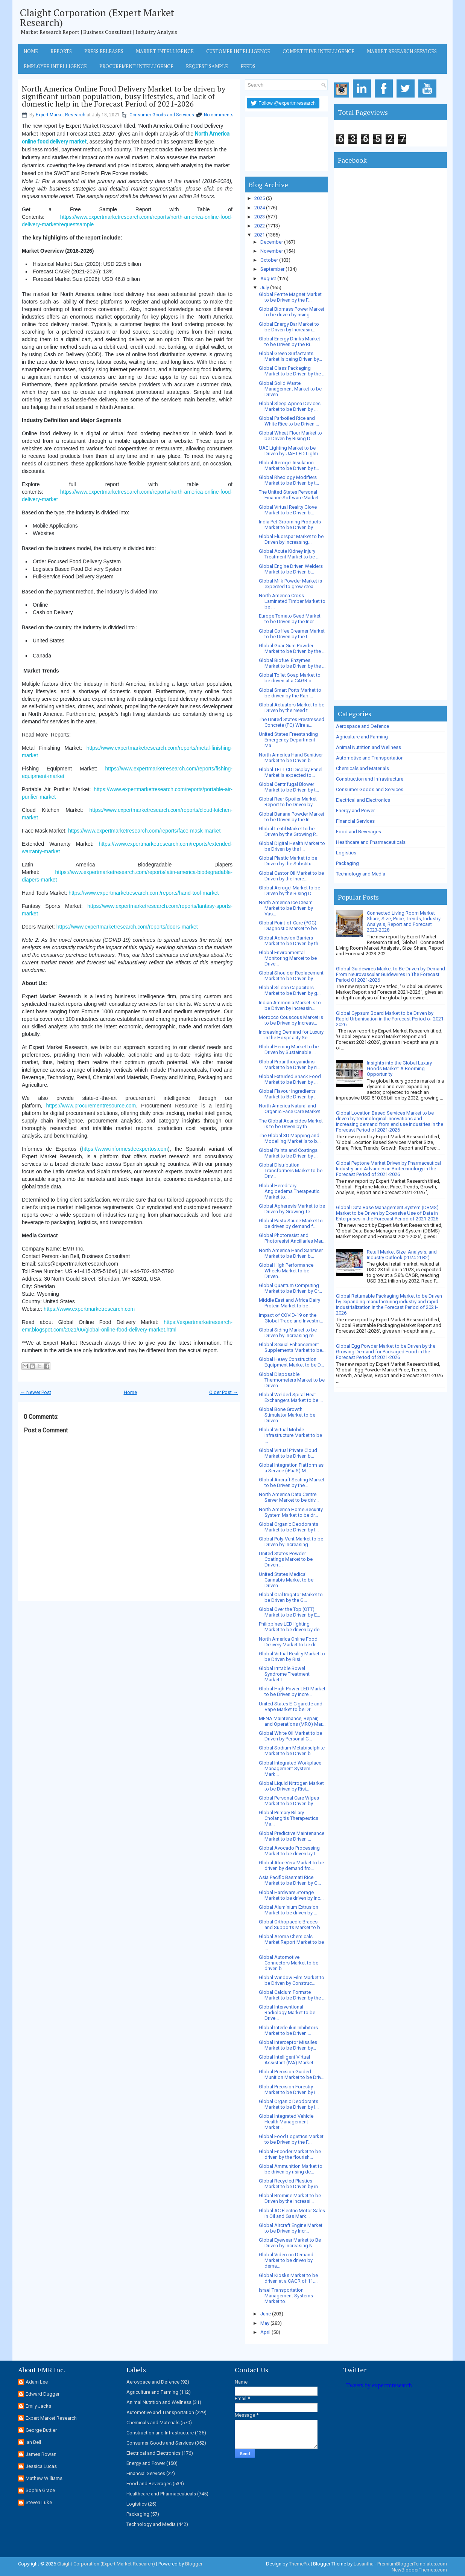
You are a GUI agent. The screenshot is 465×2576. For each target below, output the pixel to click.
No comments (219, 114)
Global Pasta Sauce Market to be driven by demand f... (291, 1223)
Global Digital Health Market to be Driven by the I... (292, 846)
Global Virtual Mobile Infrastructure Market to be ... (290, 1435)
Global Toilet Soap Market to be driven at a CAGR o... (290, 677)
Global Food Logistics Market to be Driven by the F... (291, 2139)
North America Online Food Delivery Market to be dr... (289, 1641)
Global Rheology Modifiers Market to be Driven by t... (289, 480)
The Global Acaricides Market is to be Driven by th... (291, 1123)
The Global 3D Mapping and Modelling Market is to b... (290, 1138)
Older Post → (223, 1392)
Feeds (247, 66)
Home (31, 51)
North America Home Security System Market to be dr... (291, 1512)
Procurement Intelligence (136, 66)
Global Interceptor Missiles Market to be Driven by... (288, 2045)
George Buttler (41, 2430)
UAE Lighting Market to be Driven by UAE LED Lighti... (290, 450)
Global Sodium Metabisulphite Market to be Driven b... (292, 1750)
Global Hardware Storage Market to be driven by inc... (291, 1895)
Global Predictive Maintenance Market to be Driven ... (291, 1836)
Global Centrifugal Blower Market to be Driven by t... (289, 787)
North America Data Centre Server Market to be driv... (289, 1497)
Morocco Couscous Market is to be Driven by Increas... (291, 1020)
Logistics (346, 853)
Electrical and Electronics (363, 800)
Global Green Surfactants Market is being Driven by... (290, 356)
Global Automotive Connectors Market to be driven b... (288, 1962)
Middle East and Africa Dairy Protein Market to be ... (289, 1303)
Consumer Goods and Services (161, 114)
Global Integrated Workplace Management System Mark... (290, 1768)
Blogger (193, 2564)
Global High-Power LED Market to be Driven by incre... (292, 1691)
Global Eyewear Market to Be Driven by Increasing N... (290, 2242)
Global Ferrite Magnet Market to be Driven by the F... (290, 297)
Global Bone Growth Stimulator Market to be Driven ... (287, 1414)
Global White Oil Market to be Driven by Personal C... (290, 1736)
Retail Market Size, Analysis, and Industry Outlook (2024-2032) (402, 1254)
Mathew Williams (44, 2478)
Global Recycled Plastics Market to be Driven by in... (290, 2183)
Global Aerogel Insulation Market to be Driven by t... (289, 465)
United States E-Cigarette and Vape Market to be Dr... (290, 1706)
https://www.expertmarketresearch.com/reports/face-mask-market (144, 831)
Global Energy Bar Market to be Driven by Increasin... (289, 326)
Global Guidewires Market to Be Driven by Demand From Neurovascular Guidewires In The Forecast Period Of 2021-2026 (390, 974)
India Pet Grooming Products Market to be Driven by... (290, 524)
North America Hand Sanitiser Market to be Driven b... (291, 757)
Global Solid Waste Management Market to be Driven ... (290, 388)
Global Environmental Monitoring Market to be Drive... (288, 958)
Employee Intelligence (55, 66)
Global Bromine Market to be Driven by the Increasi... (290, 2198)
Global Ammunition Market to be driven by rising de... (290, 2169)
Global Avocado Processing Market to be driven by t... (289, 1850)
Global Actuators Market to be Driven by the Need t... (291, 707)
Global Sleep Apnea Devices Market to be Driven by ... (290, 406)
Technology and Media (360, 874)
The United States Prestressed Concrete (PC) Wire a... (291, 722)
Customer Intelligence (238, 51)
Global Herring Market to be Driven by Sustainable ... (289, 1049)
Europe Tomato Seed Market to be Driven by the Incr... (290, 618)
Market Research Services (402, 51)
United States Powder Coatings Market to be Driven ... (286, 1559)
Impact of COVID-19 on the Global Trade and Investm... (291, 1318)
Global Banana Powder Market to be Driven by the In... (291, 816)
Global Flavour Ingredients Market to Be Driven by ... (288, 1094)
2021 (259, 235)
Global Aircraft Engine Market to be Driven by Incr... (290, 2228)
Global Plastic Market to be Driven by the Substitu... (288, 860)
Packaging (347, 863)
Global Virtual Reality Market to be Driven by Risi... (292, 1656)
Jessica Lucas (41, 2466)
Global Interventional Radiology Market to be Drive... (287, 2012)
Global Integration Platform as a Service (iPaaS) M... (291, 1467)
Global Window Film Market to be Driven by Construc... (291, 1980)
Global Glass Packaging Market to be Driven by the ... (292, 371)
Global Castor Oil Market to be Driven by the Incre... (291, 876)
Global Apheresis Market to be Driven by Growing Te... (292, 1208)
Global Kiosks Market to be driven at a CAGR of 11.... (288, 2278)
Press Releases (103, 51)
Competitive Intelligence (318, 51)
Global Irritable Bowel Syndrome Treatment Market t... (284, 1673)
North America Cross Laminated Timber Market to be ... (292, 601)
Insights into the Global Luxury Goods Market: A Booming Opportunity (399, 1068)
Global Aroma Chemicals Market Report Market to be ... (291, 1942)
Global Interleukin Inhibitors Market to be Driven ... (288, 2030)
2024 (259, 207)
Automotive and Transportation (370, 758)
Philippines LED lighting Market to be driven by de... (291, 1626)
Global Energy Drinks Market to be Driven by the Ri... (289, 341)
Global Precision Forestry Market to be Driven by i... (289, 2089)
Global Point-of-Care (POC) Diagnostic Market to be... (289, 925)
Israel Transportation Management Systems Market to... (286, 2295)
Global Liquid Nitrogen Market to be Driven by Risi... (291, 1786)
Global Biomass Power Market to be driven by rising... (291, 311)
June (265, 2314)
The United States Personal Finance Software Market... (290, 494)
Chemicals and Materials (362, 768)
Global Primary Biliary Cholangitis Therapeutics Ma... (288, 1818)
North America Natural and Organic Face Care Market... (291, 1108)
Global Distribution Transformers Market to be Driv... (290, 1170)
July (264, 287)
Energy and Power (355, 810)
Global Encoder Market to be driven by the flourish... (290, 2154)
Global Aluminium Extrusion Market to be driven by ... (288, 1910)
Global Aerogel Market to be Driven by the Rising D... (289, 890)
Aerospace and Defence (362, 726)
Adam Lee (37, 2382)
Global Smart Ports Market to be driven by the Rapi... (290, 693)
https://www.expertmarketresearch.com (89, 1309)
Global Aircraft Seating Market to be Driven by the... (291, 1482)
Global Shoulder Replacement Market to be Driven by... (291, 975)
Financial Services (355, 821)
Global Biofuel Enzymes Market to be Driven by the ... (292, 663)
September (272, 269)
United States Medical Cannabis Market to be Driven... (286, 1579)
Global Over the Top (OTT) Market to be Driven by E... (289, 1612)
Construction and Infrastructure (369, 779)
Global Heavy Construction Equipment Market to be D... (291, 1362)
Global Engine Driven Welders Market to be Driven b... (291, 569)
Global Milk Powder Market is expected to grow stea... (290, 583)
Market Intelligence (165, 51)
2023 (259, 217)
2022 (259, 226)
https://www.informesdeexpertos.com (125, 1149)
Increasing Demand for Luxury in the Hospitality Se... (291, 1034)
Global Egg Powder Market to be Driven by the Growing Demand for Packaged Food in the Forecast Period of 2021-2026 (385, 1351)
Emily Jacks (38, 2406)
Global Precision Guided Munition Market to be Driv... (291, 2074)
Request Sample (207, 66)
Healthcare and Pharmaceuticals (371, 842)
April (265, 2332)
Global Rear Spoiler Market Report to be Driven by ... (288, 801)
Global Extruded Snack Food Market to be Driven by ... (290, 1079)
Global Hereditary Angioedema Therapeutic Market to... (289, 1191)
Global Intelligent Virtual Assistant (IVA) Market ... (288, 2059)
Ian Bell (33, 2442)
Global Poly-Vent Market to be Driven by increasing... (291, 1541)
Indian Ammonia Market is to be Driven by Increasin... (290, 1005)
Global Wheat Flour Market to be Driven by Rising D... (290, 435)
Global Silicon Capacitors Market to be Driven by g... (290, 990)
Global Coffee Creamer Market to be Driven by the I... (292, 633)
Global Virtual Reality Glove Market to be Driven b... (288, 510)
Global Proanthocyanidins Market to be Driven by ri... (289, 1064)
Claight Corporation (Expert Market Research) (97, 17)
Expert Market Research (60, 114)
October (269, 260)
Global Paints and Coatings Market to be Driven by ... (288, 1153)
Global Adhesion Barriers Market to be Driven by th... (290, 940)
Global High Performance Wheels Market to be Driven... (286, 1270)
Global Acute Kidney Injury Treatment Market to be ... (289, 554)
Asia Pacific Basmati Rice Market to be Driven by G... (290, 1880)
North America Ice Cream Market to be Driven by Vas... (286, 908)
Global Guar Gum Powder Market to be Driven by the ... (292, 648)
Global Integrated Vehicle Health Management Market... (286, 2121)
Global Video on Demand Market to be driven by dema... (286, 2260)
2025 (259, 198)
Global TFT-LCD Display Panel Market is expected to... (290, 772)
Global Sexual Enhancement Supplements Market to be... (292, 1347)
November (271, 251)
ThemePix (299, 2564)
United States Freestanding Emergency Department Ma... (288, 739)
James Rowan (41, 2454)
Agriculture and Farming (362, 737)
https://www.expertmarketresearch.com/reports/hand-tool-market (143, 893)
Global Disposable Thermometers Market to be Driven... (292, 1379)
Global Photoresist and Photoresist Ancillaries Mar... (292, 1238)
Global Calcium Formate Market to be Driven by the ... (292, 1995)
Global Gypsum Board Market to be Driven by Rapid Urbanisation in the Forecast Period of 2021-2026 (390, 1018)
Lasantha (364, 2564)
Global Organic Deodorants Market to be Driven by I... (289, 1527)
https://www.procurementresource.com (91, 1106)
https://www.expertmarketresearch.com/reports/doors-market (127, 927)
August (268, 278)
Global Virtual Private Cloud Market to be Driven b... (288, 1453)
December (271, 242)
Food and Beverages (358, 831)
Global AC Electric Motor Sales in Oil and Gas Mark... (292, 2213)
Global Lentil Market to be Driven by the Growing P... (288, 831)
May (264, 2323)
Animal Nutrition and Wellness (368, 747)
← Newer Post (35, 1392)
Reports (61, 51)
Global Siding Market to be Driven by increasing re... (288, 1332)
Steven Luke (39, 2502)
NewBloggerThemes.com (419, 2570)
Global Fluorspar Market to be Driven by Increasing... (291, 539)
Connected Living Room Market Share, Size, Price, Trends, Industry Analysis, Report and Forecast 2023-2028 (404, 921)
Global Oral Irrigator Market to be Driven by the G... (291, 1597)
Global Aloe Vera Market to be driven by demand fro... (291, 1865)
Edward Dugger (42, 2394)
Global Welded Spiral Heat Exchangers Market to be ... (291, 1397)
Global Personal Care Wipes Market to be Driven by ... (289, 1800)
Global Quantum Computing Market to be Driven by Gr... (290, 1288)
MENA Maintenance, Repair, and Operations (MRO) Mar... (292, 1721)
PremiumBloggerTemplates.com (412, 2564)
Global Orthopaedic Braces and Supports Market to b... (291, 1924)
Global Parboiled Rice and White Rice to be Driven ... (289, 421)
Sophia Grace (40, 2490)
